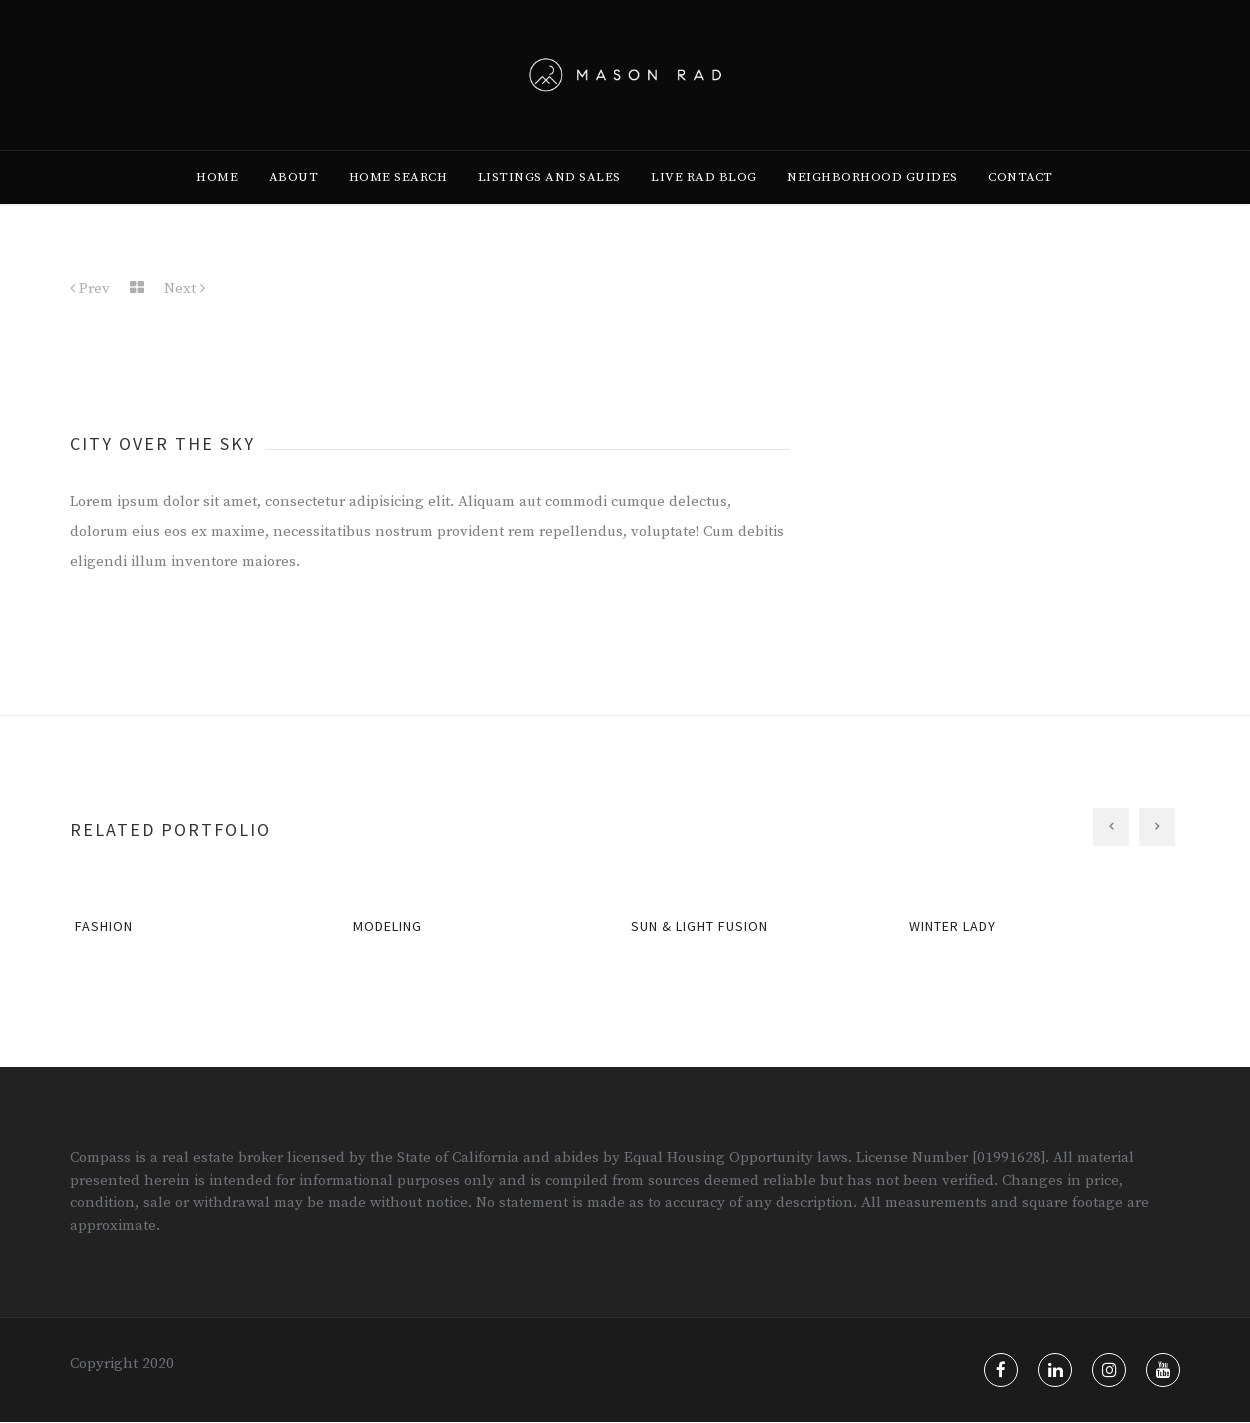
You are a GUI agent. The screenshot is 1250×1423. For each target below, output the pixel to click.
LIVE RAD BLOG (704, 201)
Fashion (104, 927)
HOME (217, 201)
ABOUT (294, 201)
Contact (1020, 201)
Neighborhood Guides (872, 201)
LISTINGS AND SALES (549, 201)
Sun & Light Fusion (699, 927)
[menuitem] (217, 201)
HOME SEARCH (398, 201)
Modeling (387, 927)
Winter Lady (952, 927)
